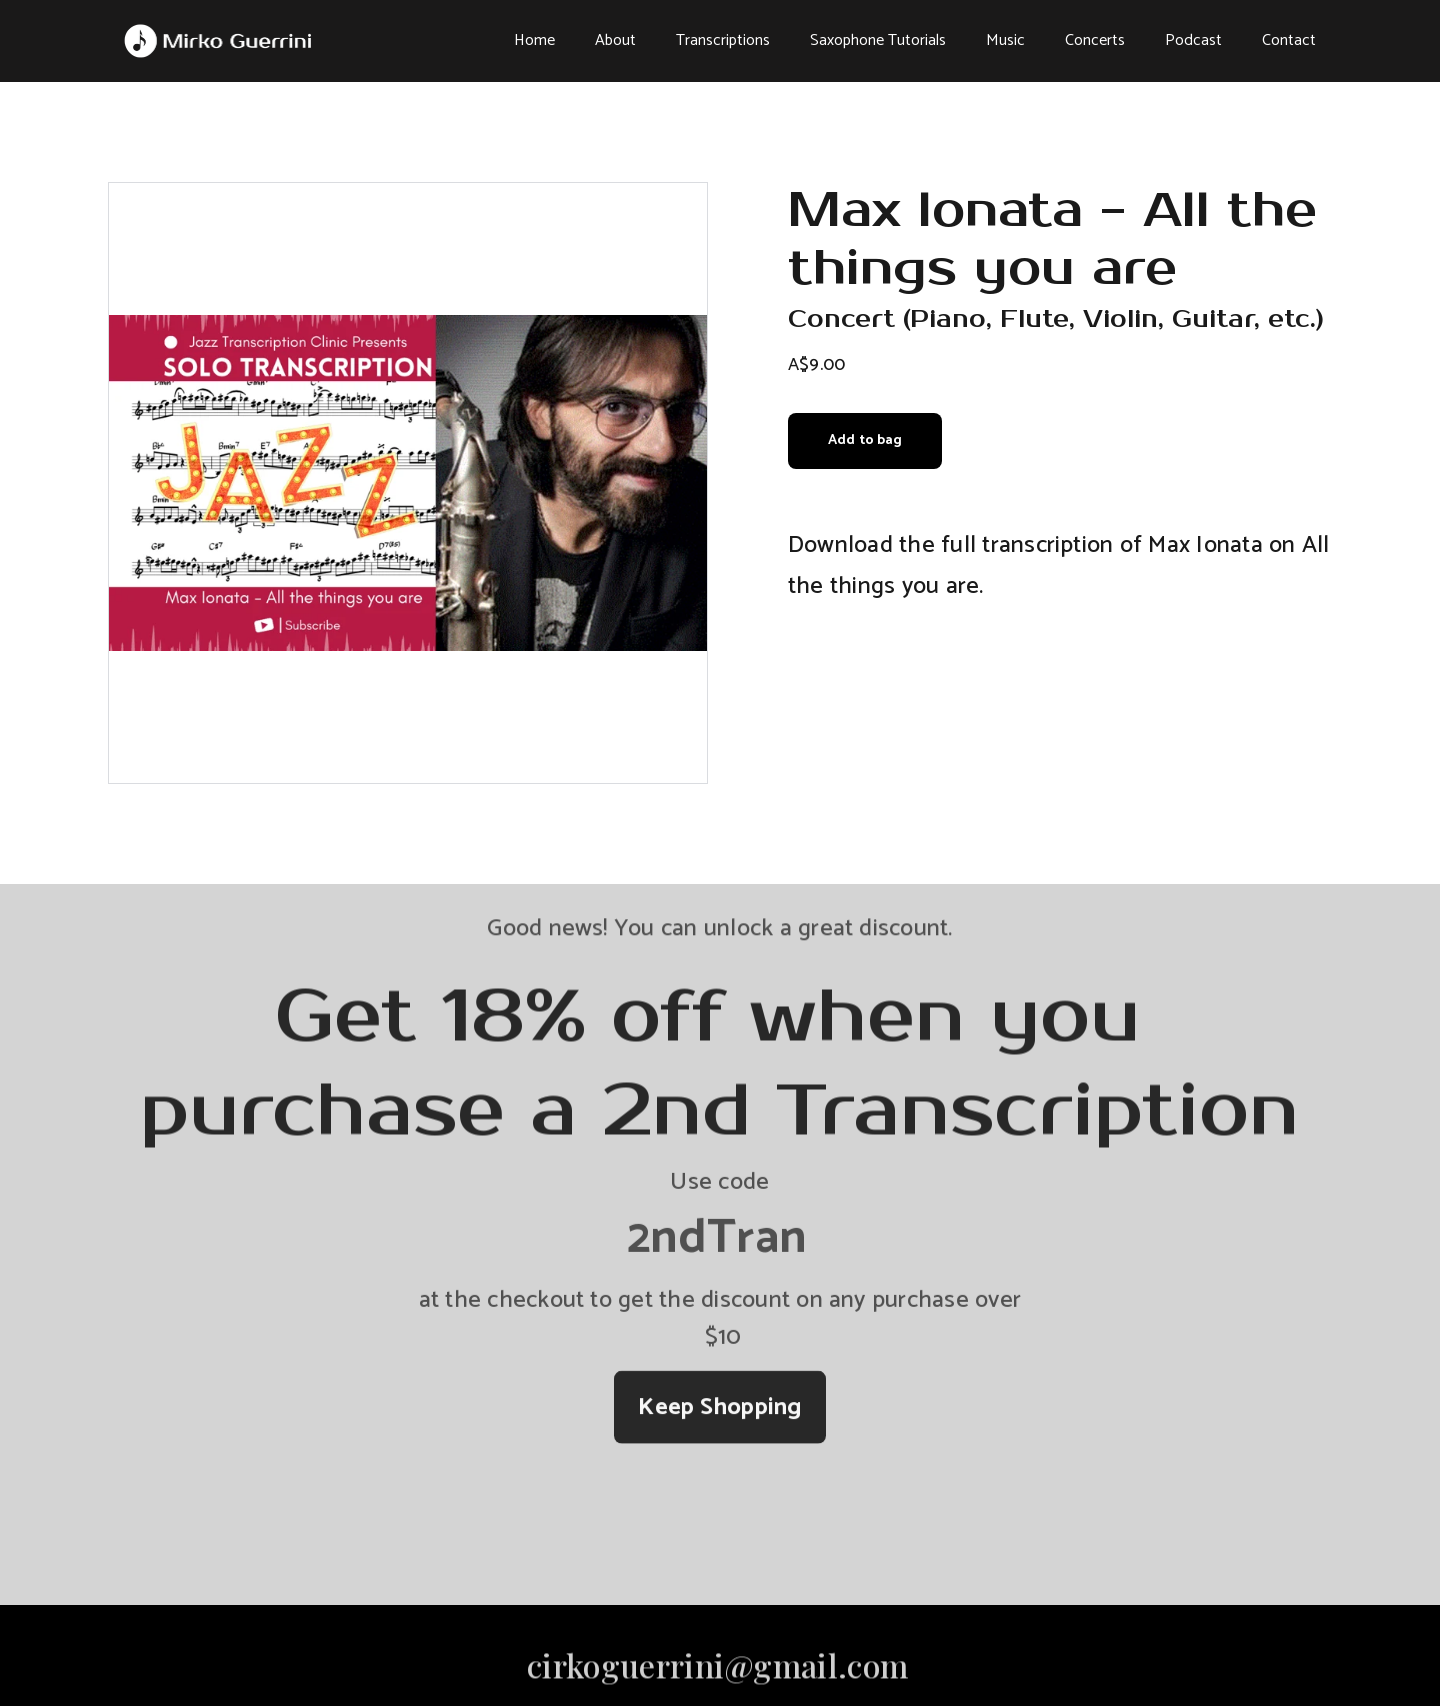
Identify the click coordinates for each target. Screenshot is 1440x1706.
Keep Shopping (719, 1411)
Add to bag (865, 440)
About (615, 40)
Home (534, 40)
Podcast (1193, 40)
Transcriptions (723, 40)
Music (1005, 40)
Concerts (1095, 40)
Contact (1289, 40)
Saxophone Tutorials (878, 40)
